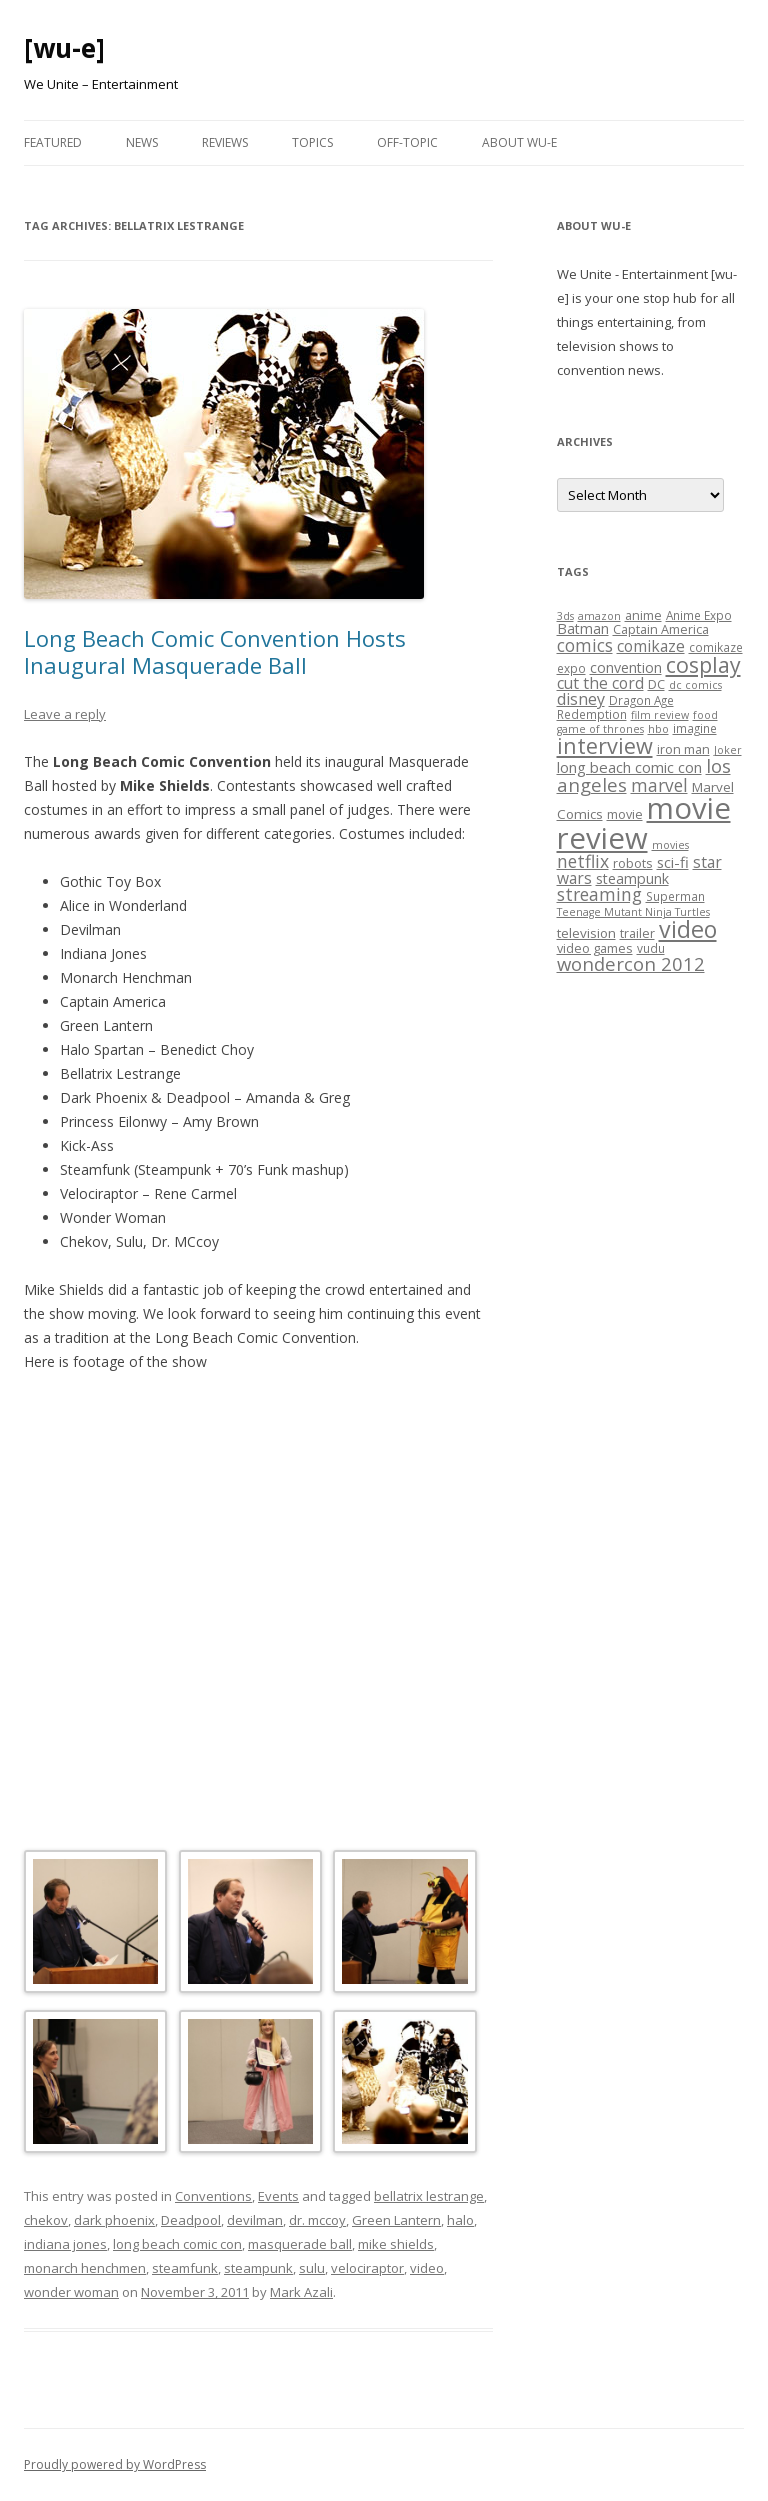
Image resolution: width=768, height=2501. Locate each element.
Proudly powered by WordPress (115, 2464)
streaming (599, 894)
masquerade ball (300, 2244)
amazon (599, 616)
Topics (312, 142)
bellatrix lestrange (429, 2196)
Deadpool (191, 2220)
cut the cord (600, 683)
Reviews (225, 142)
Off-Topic (407, 142)
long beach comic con (177, 2244)
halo (460, 2220)
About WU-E (519, 142)
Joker (728, 750)
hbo (658, 729)
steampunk (258, 2268)
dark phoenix (114, 2220)
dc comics (695, 685)
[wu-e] (64, 48)
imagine (695, 728)
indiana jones (65, 2244)
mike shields (396, 2244)
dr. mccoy (317, 2220)
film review (660, 715)
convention (626, 667)
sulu (312, 2268)
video (427, 2268)
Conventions (213, 2196)
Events (278, 2196)
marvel (659, 785)
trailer (637, 933)
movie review (644, 822)
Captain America (661, 629)
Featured (53, 142)
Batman (583, 628)
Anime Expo (699, 615)
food (705, 715)
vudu (651, 948)
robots (633, 863)
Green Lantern (396, 2220)
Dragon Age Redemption (615, 707)
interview (605, 745)
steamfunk (185, 2268)
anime (643, 615)
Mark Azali (301, 2292)
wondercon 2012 (631, 963)
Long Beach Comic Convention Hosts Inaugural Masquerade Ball (215, 651)
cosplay (703, 664)
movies (670, 845)
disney (581, 699)
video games (595, 948)
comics (585, 645)
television (586, 933)
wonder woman (71, 2292)
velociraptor (367, 2268)
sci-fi (673, 862)
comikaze (651, 646)
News (142, 142)
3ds (565, 616)
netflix (583, 861)
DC (656, 684)
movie (625, 814)
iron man (683, 749)
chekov (46, 2220)
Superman (675, 896)
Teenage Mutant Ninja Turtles (633, 912)
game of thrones (600, 729)
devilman (255, 2220)
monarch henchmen (85, 2268)
